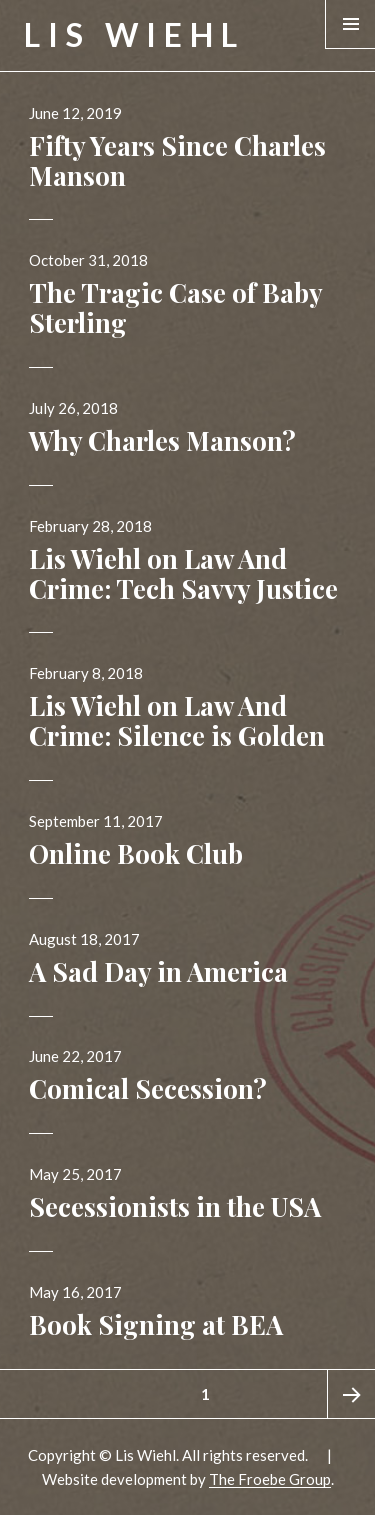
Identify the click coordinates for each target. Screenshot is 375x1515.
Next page (351, 1394)
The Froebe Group (270, 1479)
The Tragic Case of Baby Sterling (175, 307)
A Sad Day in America (158, 971)
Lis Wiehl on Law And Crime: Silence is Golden (177, 720)
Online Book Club (136, 853)
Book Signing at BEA (156, 1324)
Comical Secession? (148, 1088)
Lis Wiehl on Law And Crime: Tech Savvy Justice (183, 573)
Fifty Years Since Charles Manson (177, 160)
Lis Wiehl (134, 34)
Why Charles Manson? (162, 440)
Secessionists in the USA (175, 1206)
